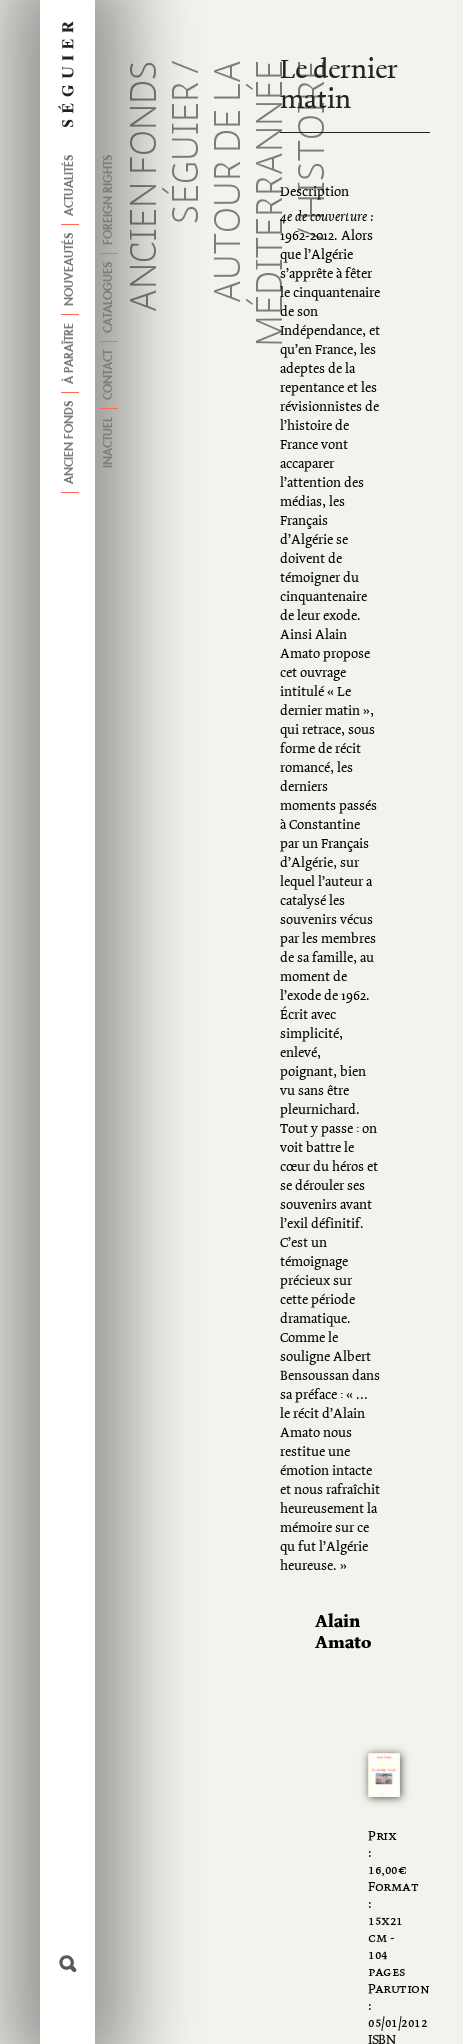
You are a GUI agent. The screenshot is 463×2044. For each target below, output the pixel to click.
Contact (109, 375)
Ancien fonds (70, 442)
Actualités (70, 185)
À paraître (70, 353)
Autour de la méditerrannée (251, 203)
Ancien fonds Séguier (167, 186)
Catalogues (109, 297)
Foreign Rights (109, 200)
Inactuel (109, 442)
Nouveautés (70, 269)
